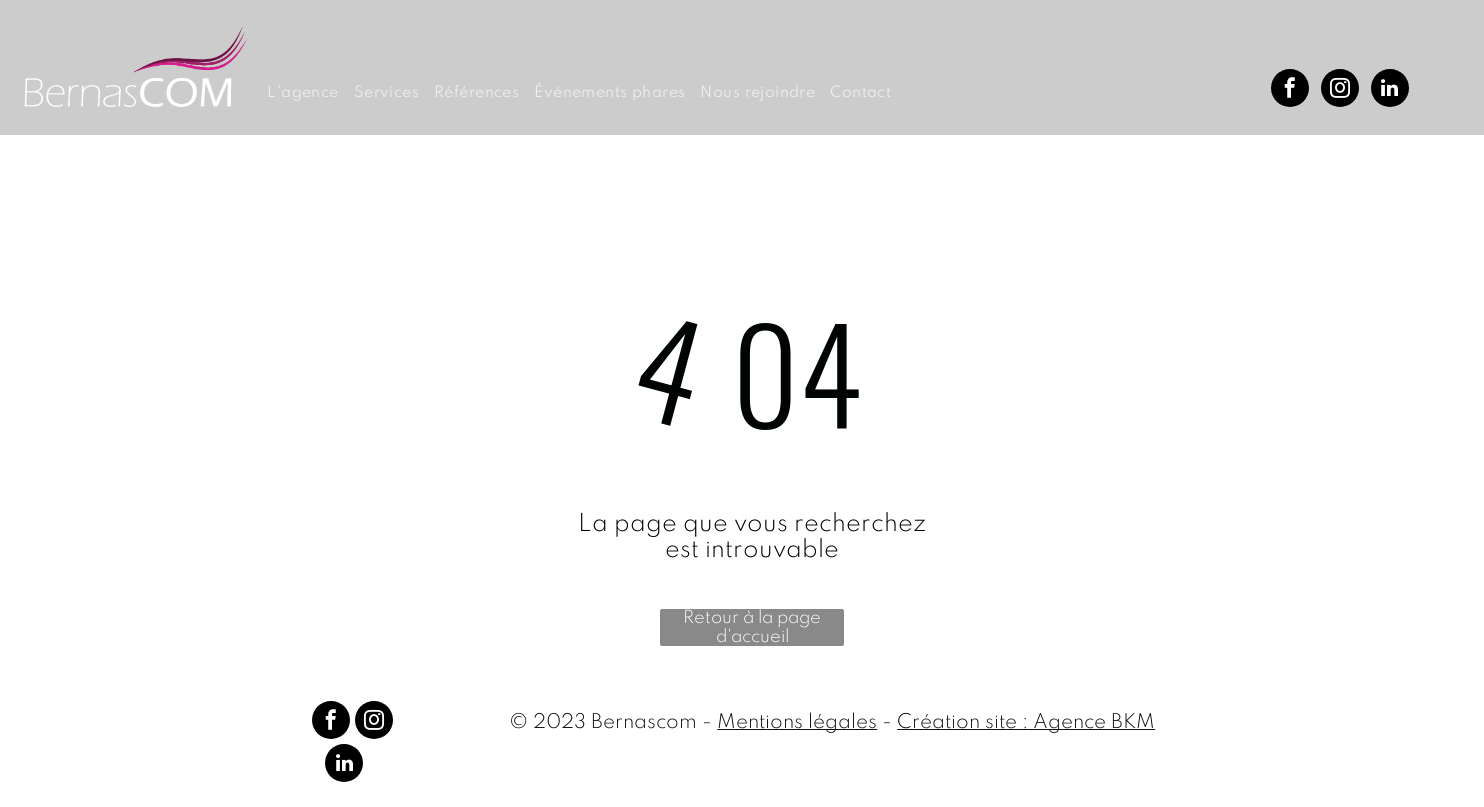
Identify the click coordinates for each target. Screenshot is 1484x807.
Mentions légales (797, 723)
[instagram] (1340, 90)
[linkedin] (1390, 90)
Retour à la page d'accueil (752, 627)
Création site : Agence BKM (1026, 723)
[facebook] (1290, 90)
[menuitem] (310, 93)
